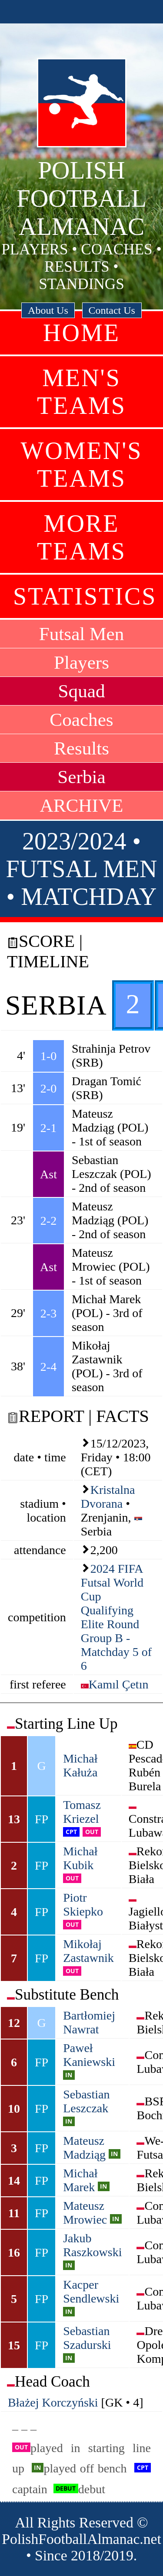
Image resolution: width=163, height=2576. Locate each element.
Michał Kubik (80, 1858)
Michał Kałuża (80, 1765)
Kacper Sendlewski (91, 2291)
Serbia (81, 777)
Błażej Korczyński (53, 2402)
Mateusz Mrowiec (85, 2212)
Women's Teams (82, 464)
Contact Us (112, 310)
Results (81, 748)
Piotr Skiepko (83, 1904)
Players (81, 662)
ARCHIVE (81, 805)
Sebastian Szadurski (87, 2338)
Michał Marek (80, 2180)
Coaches (81, 719)
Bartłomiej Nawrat (89, 2022)
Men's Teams (81, 391)
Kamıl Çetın (119, 1684)
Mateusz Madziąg (84, 2147)
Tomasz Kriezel (82, 1811)
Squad (81, 691)
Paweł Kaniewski (89, 2055)
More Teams (81, 537)
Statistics (84, 596)
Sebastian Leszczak (86, 2101)
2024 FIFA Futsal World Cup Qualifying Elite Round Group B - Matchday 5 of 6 (116, 1617)
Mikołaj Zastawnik (88, 1951)
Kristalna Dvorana (108, 1496)
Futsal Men (81, 634)
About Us (48, 310)
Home (81, 332)
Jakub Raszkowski (92, 2245)
